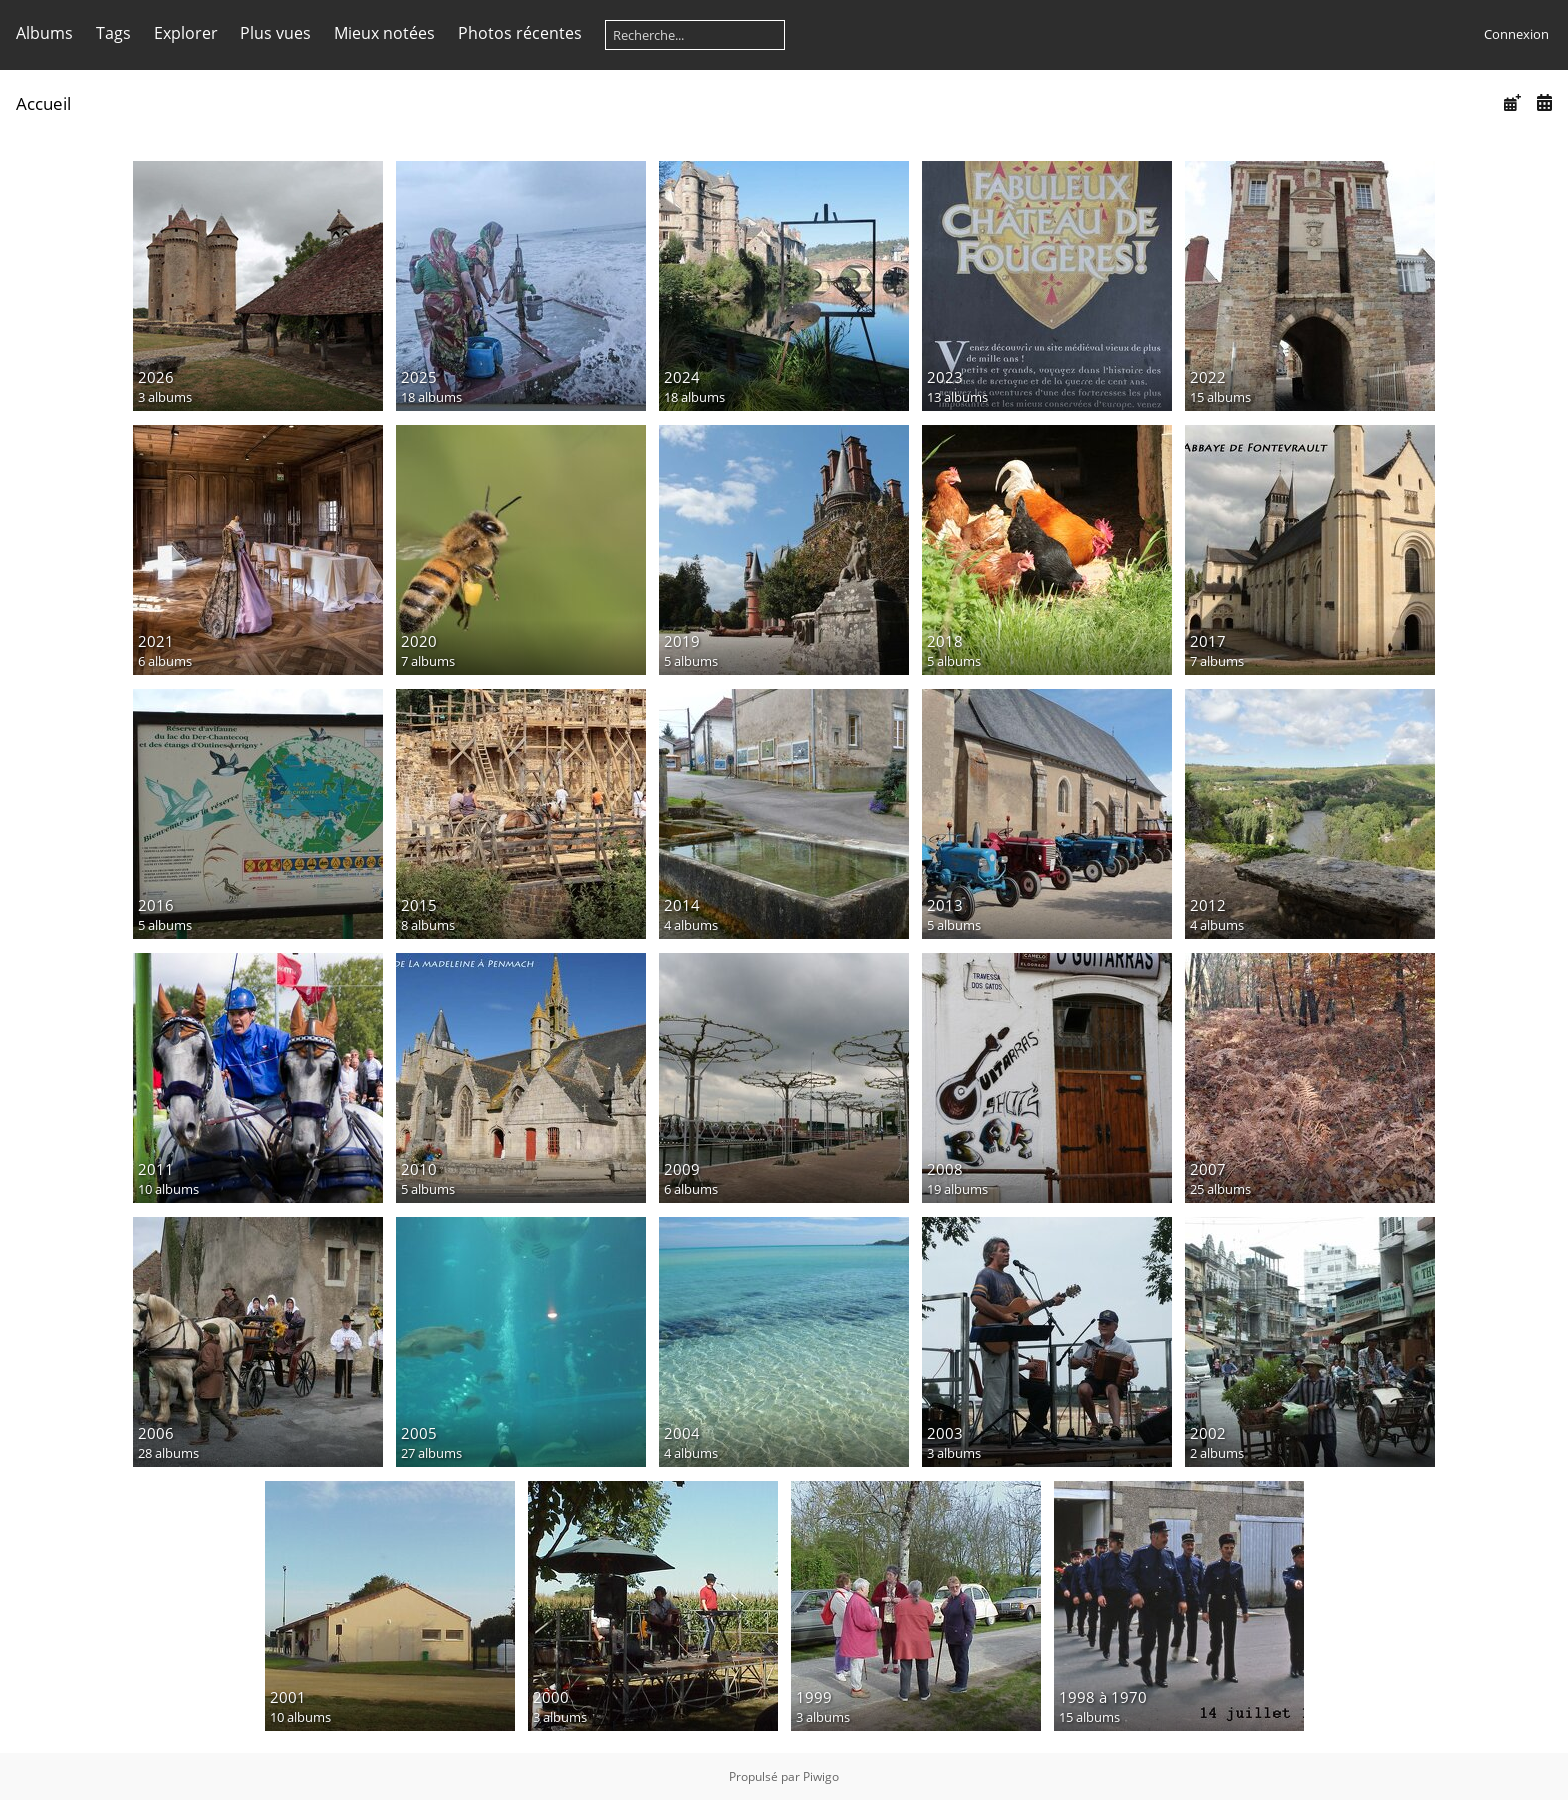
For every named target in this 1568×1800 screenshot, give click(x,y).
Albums (44, 33)
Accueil (43, 103)
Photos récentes (520, 33)
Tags (113, 33)
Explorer (186, 33)
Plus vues (275, 33)
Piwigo (821, 1776)
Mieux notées (384, 33)
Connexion (1516, 34)
